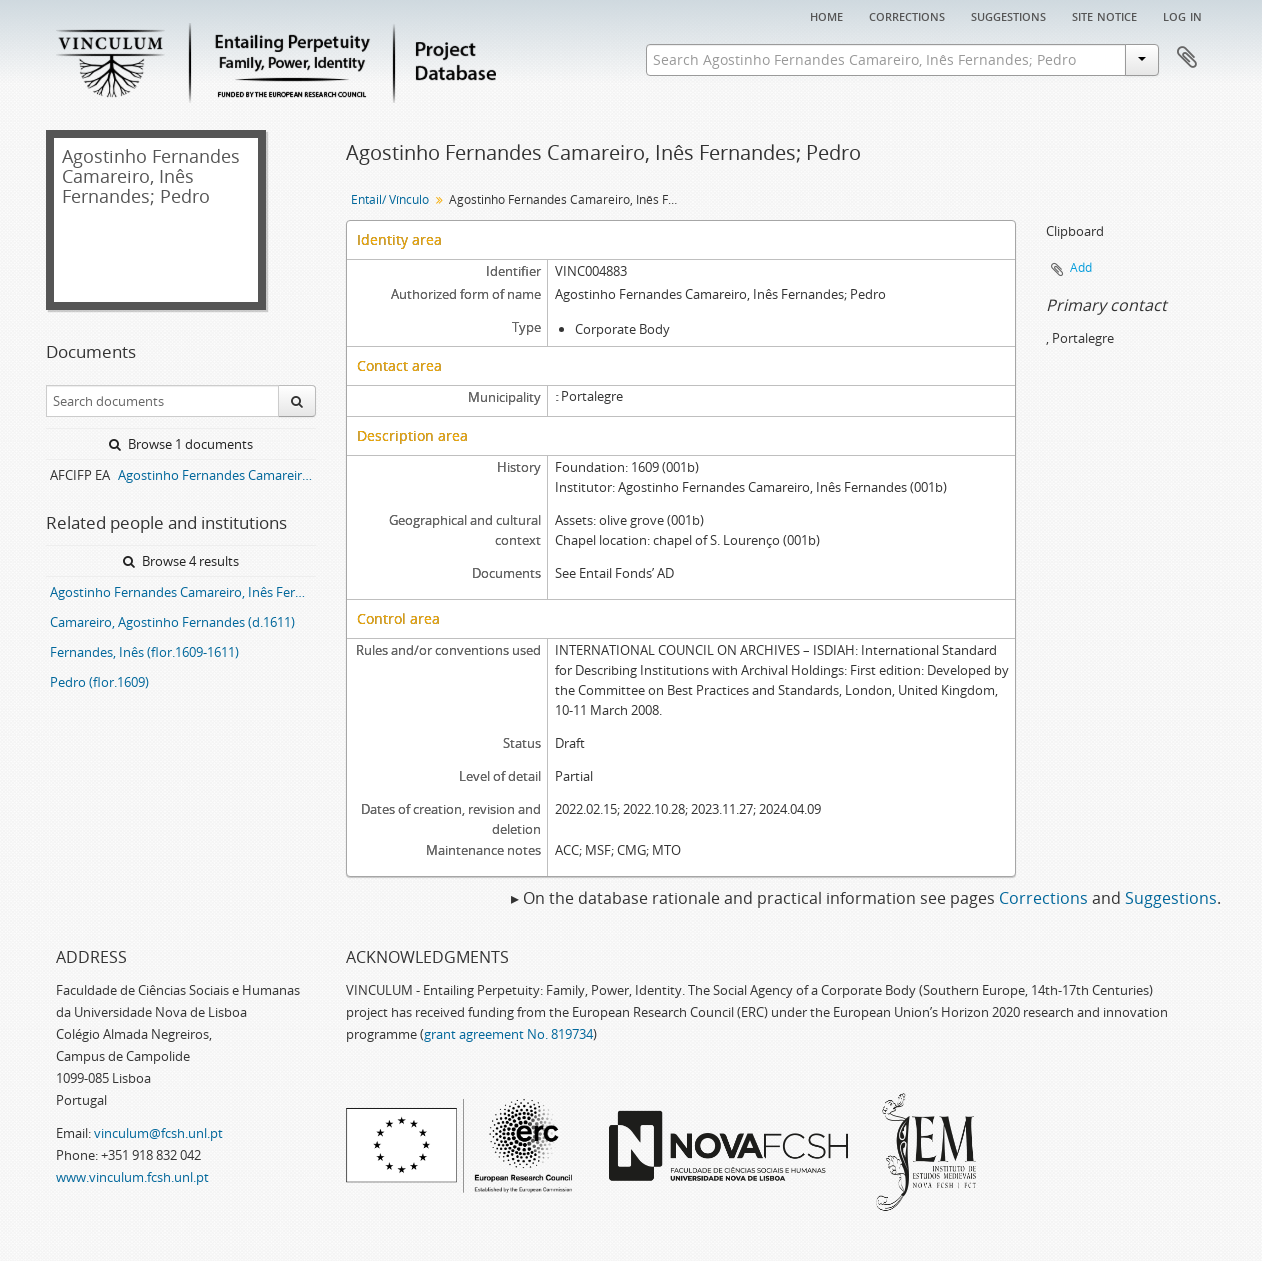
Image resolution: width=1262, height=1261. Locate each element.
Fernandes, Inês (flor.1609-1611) (144, 652)
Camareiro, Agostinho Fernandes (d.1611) (172, 622)
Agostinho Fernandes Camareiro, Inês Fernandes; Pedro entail (183, 592)
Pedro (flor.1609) (99, 682)
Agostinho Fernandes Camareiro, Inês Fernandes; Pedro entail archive (217, 475)
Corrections (907, 15)
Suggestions (1008, 15)
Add (1081, 267)
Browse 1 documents (181, 444)
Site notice (1104, 15)
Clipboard (1187, 58)
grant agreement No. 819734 (508, 1034)
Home (826, 15)
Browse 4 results (181, 561)
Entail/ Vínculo (390, 199)
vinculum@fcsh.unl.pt (158, 1133)
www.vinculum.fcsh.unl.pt (132, 1177)
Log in (1182, 15)
